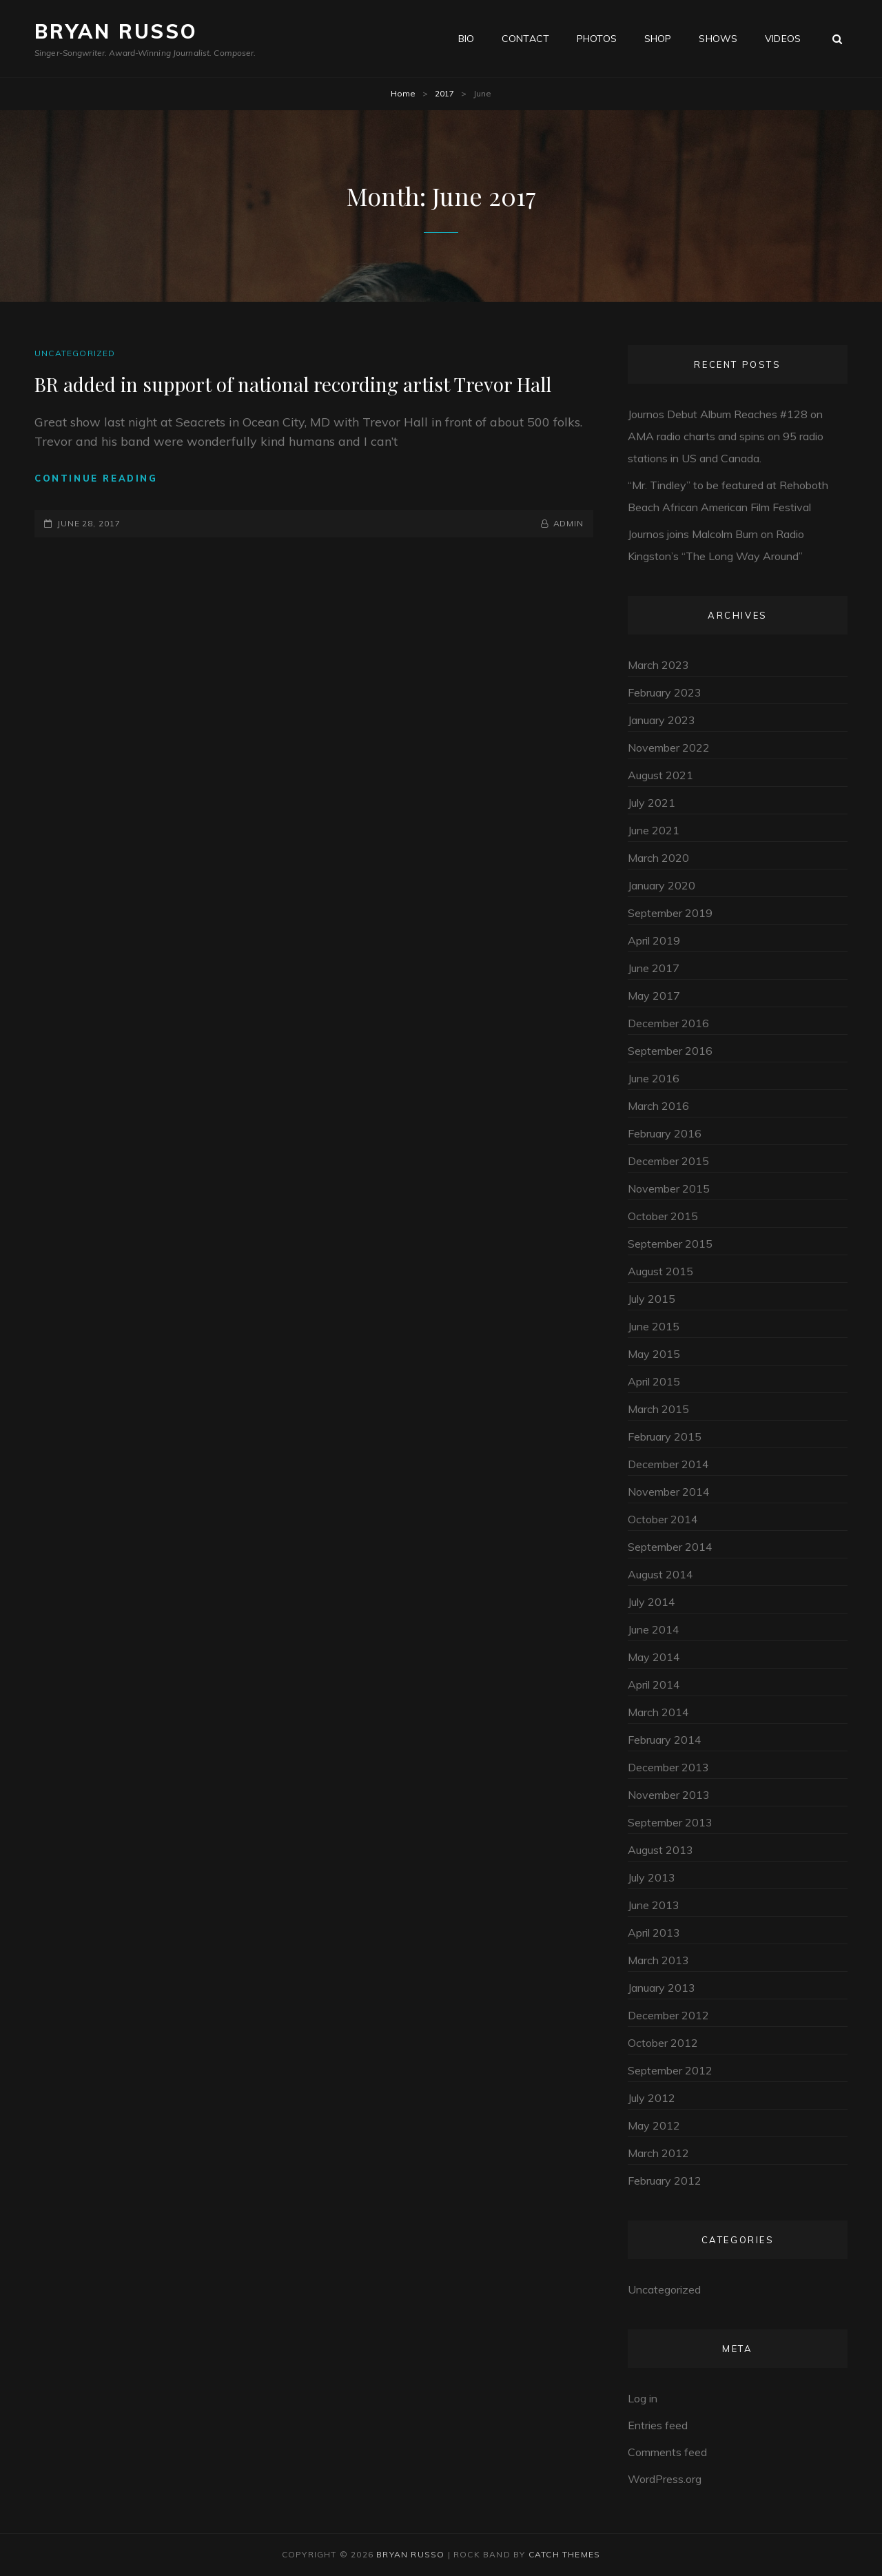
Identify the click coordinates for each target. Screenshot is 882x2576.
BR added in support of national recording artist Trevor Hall (292, 384)
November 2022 (669, 747)
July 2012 (651, 2098)
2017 (444, 93)
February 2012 (664, 2180)
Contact (525, 38)
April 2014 (654, 1684)
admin (568, 523)
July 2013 (651, 1877)
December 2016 (668, 1023)
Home (403, 93)
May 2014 (654, 1657)
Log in (642, 2398)
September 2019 (670, 913)
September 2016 (670, 1051)
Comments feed (667, 2452)
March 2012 (658, 2153)
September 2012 (670, 2070)
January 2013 (661, 1988)
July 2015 (651, 1299)
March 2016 (658, 1106)
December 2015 (668, 1161)
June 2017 (653, 968)
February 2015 (664, 1436)
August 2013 (660, 1850)
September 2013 (670, 1822)
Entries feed (658, 2425)
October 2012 (663, 2043)
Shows (718, 38)
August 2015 (660, 1271)
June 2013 (653, 1905)
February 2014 (664, 1739)
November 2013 (669, 1795)
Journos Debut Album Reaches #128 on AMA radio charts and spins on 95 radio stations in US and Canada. (725, 436)
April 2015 (654, 1381)
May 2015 (654, 1354)
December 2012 (668, 2015)
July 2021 (651, 803)
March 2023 (658, 665)
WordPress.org (664, 2479)
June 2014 (653, 1629)
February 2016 (664, 1133)
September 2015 (670, 1243)
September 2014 (670, 1547)
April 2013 (654, 1932)
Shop (658, 38)
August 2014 (660, 1574)
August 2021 (660, 775)
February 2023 (664, 692)
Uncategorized (75, 353)
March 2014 (658, 1712)
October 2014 (663, 1519)
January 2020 (661, 885)
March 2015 (658, 1409)
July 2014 (651, 1602)
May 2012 (654, 2125)
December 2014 (668, 1464)
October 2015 (663, 1216)
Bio (466, 38)
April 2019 (654, 940)
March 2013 (658, 1960)
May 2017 (654, 995)
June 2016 (653, 1078)
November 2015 (669, 1188)
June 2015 (653, 1326)
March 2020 (658, 858)
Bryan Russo (116, 31)
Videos (783, 38)
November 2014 (669, 1491)
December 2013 (668, 1767)
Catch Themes (564, 2554)
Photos (597, 38)
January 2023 (661, 720)
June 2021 (653, 830)
